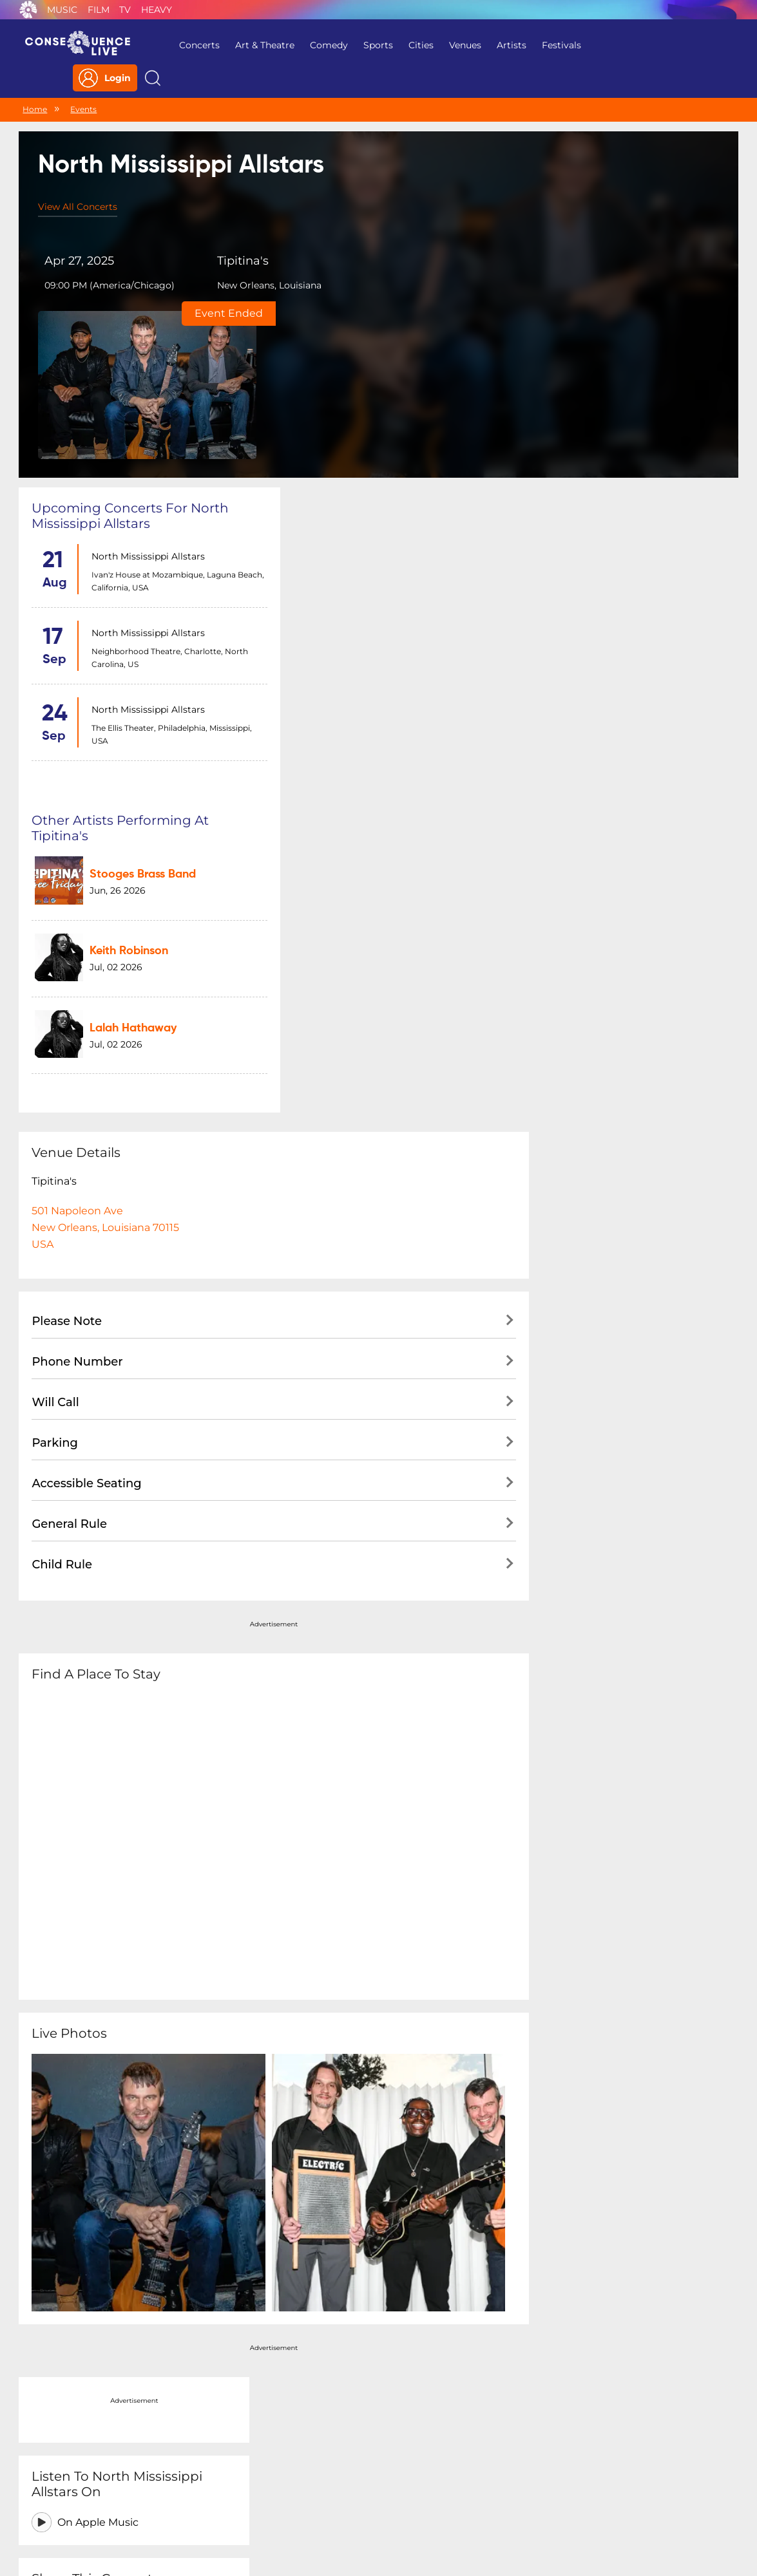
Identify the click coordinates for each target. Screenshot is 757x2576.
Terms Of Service (294, 2493)
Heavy (156, 9)
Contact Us (374, 2493)
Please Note (67, 835)
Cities (412, 45)
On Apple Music (606, 459)
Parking (55, 957)
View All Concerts (77, 181)
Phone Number (77, 876)
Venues (457, 45)
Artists (503, 45)
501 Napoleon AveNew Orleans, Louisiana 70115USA (105, 741)
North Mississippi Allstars (145, 383)
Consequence (28, 9)
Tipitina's (228, 235)
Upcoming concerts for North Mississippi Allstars (130, 342)
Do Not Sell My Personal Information (497, 2493)
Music (62, 9)
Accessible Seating (86, 997)
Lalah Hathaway (376, 517)
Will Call (55, 916)
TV (125, 9)
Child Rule (62, 1078)
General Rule (69, 1038)
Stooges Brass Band (386, 384)
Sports (370, 45)
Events (83, 82)
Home (35, 82)
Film (99, 9)
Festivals (553, 45)
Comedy (321, 45)
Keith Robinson (372, 450)
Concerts (191, 45)
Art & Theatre (256, 45)
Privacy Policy (209, 2493)
